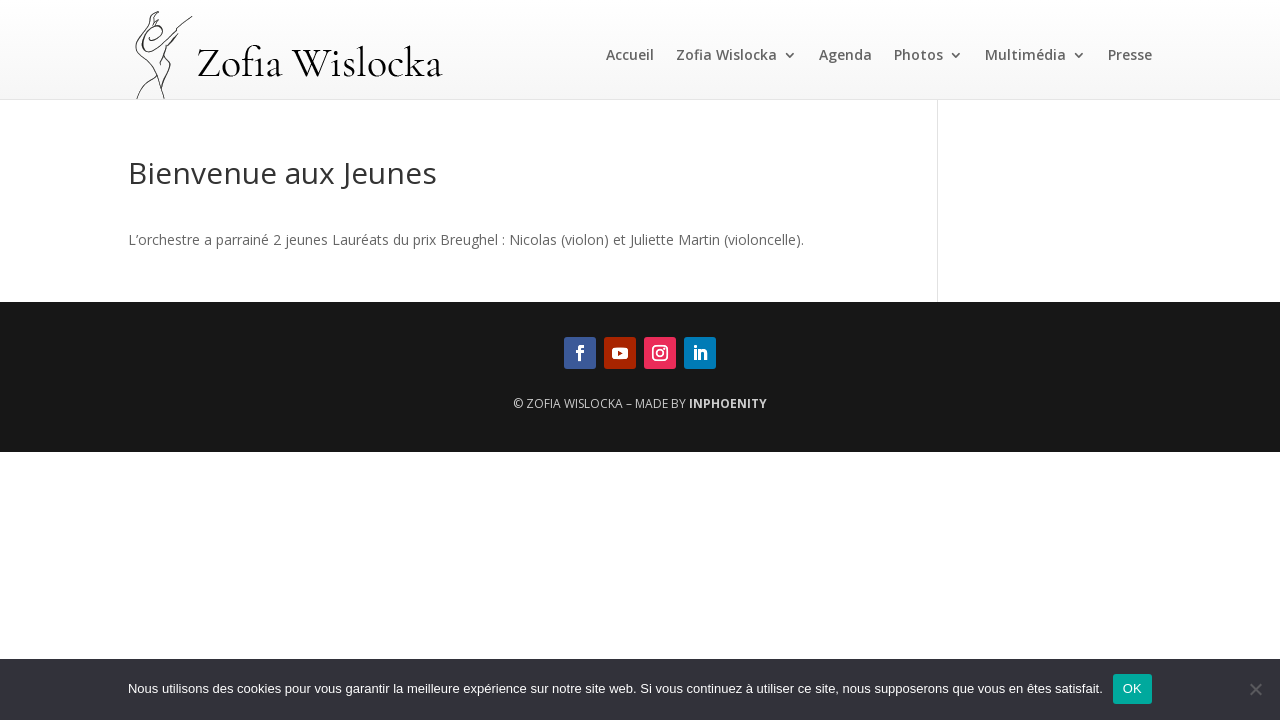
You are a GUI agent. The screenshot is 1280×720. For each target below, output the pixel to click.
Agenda (845, 54)
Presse (1130, 54)
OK (1132, 688)
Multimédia (1025, 54)
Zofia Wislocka (726, 54)
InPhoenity (728, 403)
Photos (918, 54)
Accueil (630, 54)
